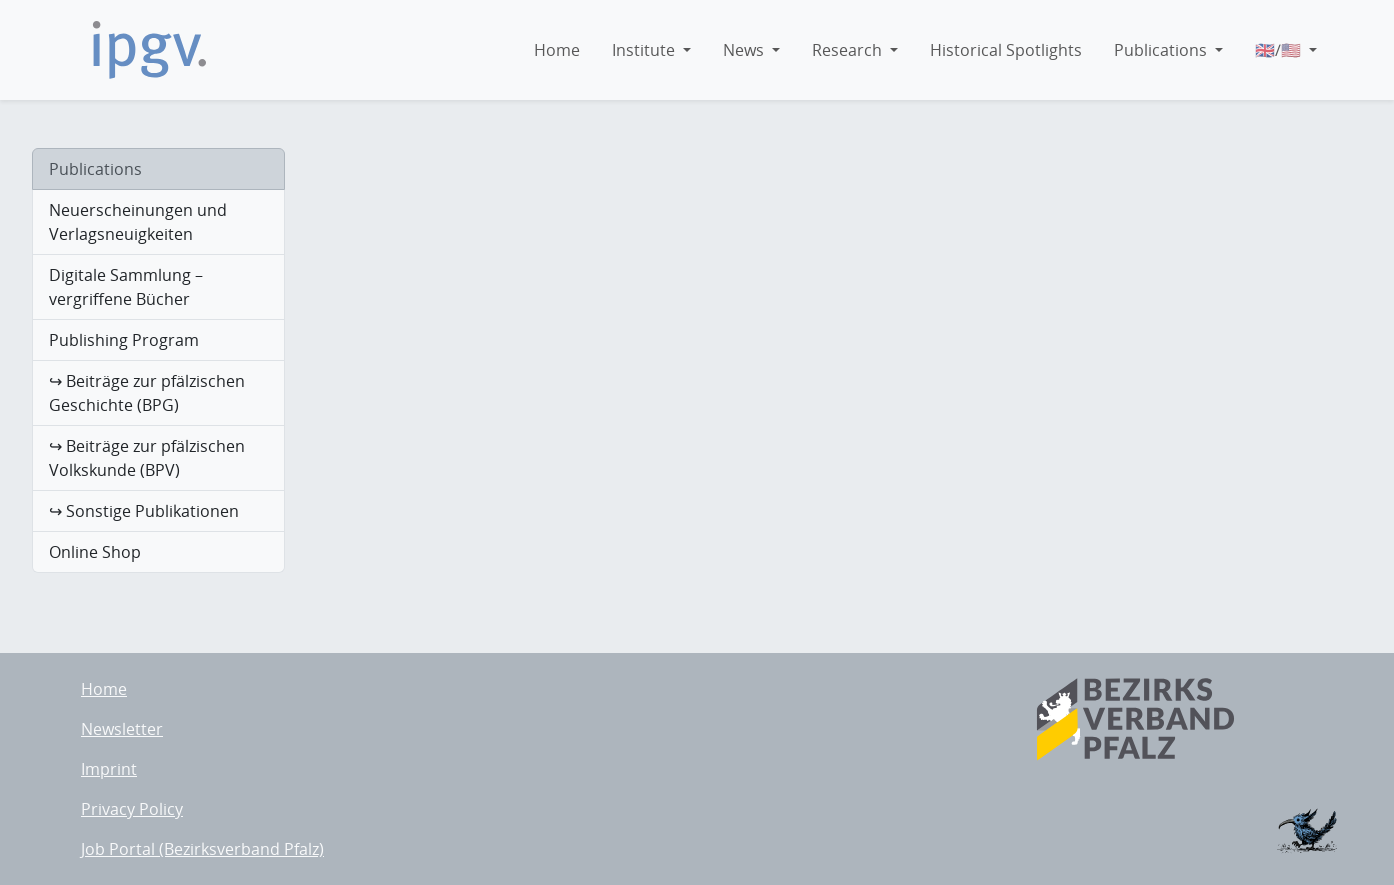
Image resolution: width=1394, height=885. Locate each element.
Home (104, 689)
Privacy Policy (132, 809)
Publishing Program (124, 340)
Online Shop (95, 552)
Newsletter (122, 729)
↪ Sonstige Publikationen (144, 511)
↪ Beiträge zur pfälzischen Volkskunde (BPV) (147, 458)
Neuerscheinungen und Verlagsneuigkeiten (138, 222)
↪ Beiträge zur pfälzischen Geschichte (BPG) (147, 393)
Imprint (109, 769)
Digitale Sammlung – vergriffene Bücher (126, 287)
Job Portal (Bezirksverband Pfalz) (202, 849)
